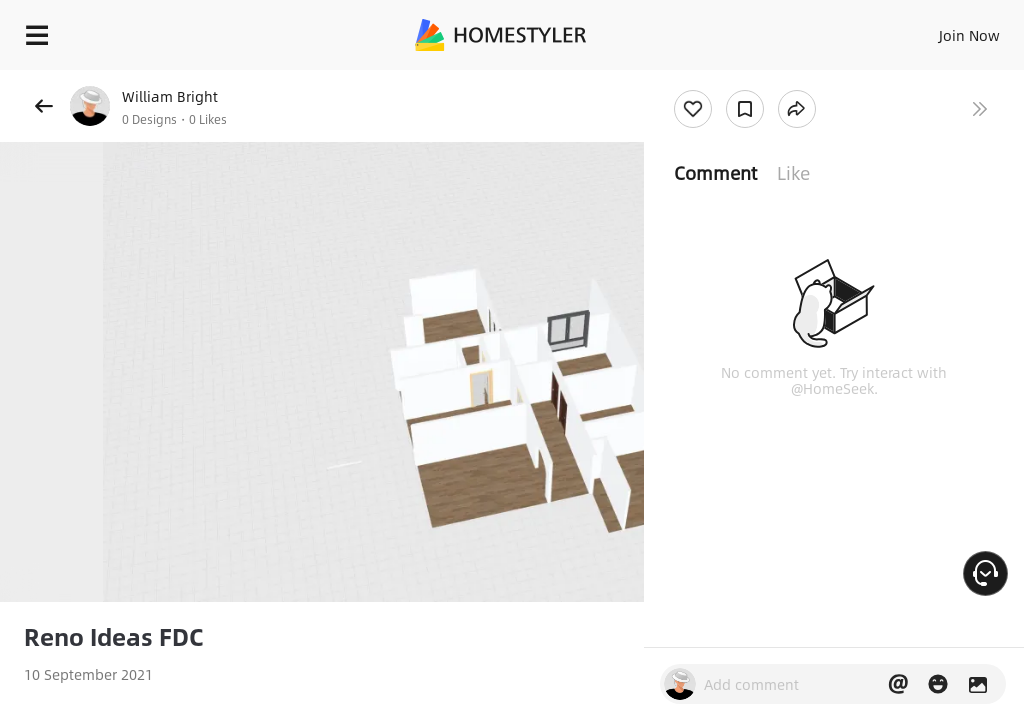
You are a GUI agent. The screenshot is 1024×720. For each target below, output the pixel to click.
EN (943, 30)
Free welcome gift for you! (768, 80)
